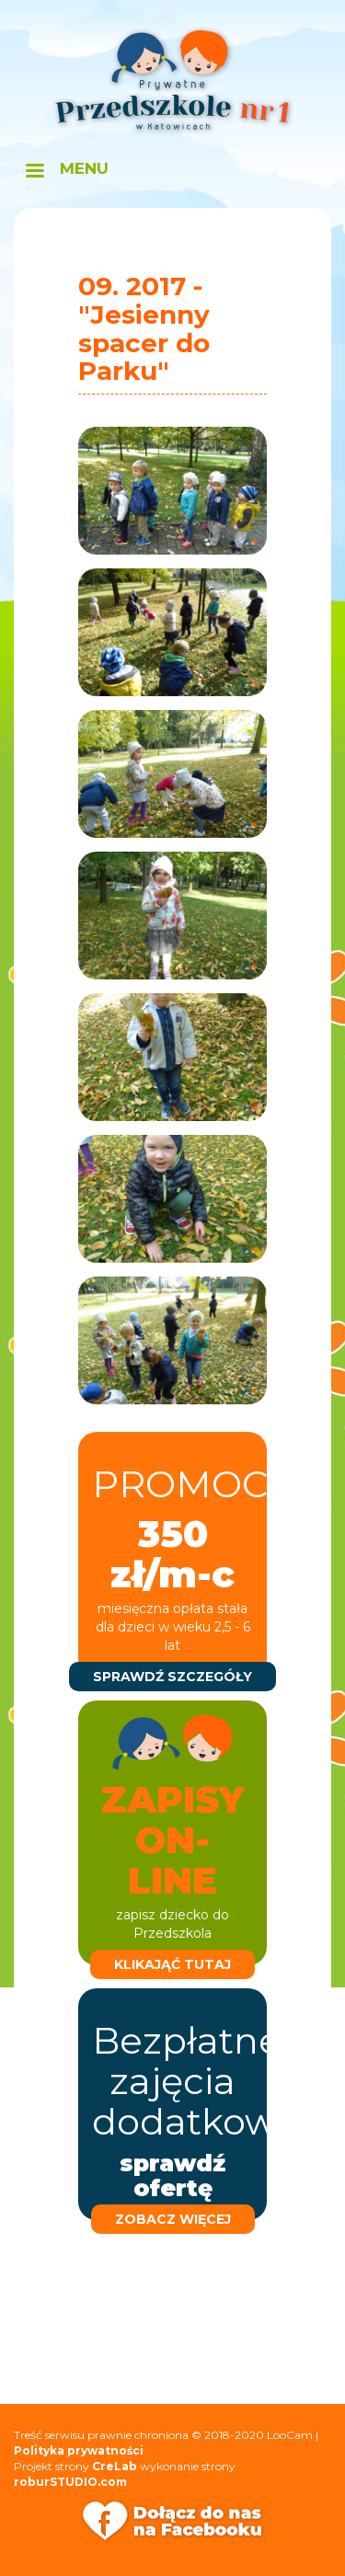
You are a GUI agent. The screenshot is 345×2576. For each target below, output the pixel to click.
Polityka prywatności (79, 2450)
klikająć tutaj (172, 1964)
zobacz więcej (173, 2219)
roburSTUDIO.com (70, 2482)
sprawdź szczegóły (172, 1676)
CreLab (114, 2466)
